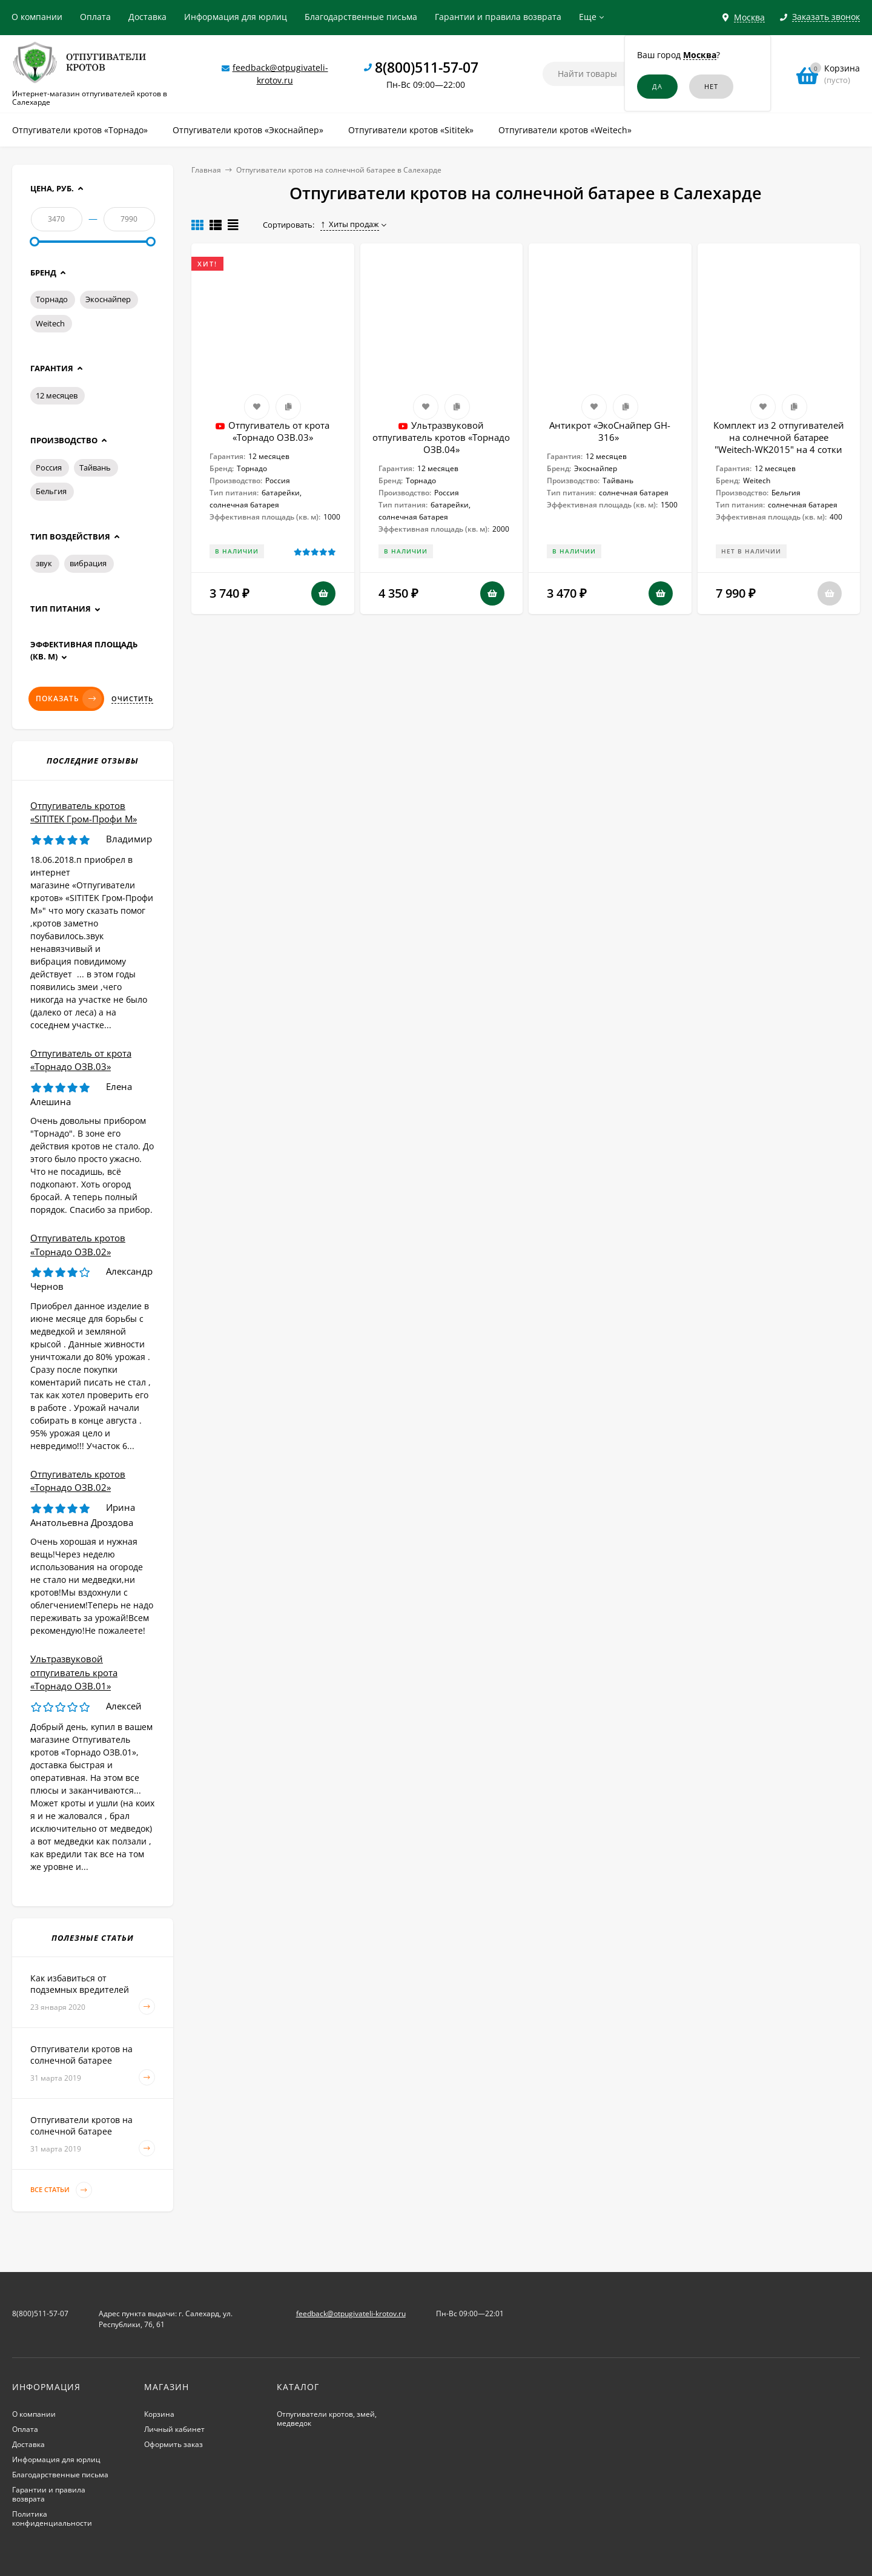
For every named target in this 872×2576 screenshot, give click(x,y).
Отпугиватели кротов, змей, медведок (327, 2418)
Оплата (95, 16)
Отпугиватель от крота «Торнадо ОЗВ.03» (278, 431)
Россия (49, 467)
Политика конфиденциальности (52, 2518)
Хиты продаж (349, 224)
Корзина (159, 2414)
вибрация (88, 563)
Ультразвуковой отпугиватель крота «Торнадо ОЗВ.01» (73, 1672)
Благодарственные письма (361, 16)
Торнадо (52, 299)
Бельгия (51, 491)
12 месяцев (57, 395)
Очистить (132, 699)
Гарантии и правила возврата (498, 16)
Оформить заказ (173, 2444)
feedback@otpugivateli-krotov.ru (351, 2313)
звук (44, 563)
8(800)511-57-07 (426, 67)
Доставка (147, 16)
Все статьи (61, 2190)
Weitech (50, 323)
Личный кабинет (174, 2429)
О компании (37, 16)
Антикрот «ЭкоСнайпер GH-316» (609, 431)
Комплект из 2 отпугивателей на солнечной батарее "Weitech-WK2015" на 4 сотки (778, 437)
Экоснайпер (108, 299)
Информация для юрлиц (235, 16)
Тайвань (95, 467)
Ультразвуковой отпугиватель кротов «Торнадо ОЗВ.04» (441, 437)
